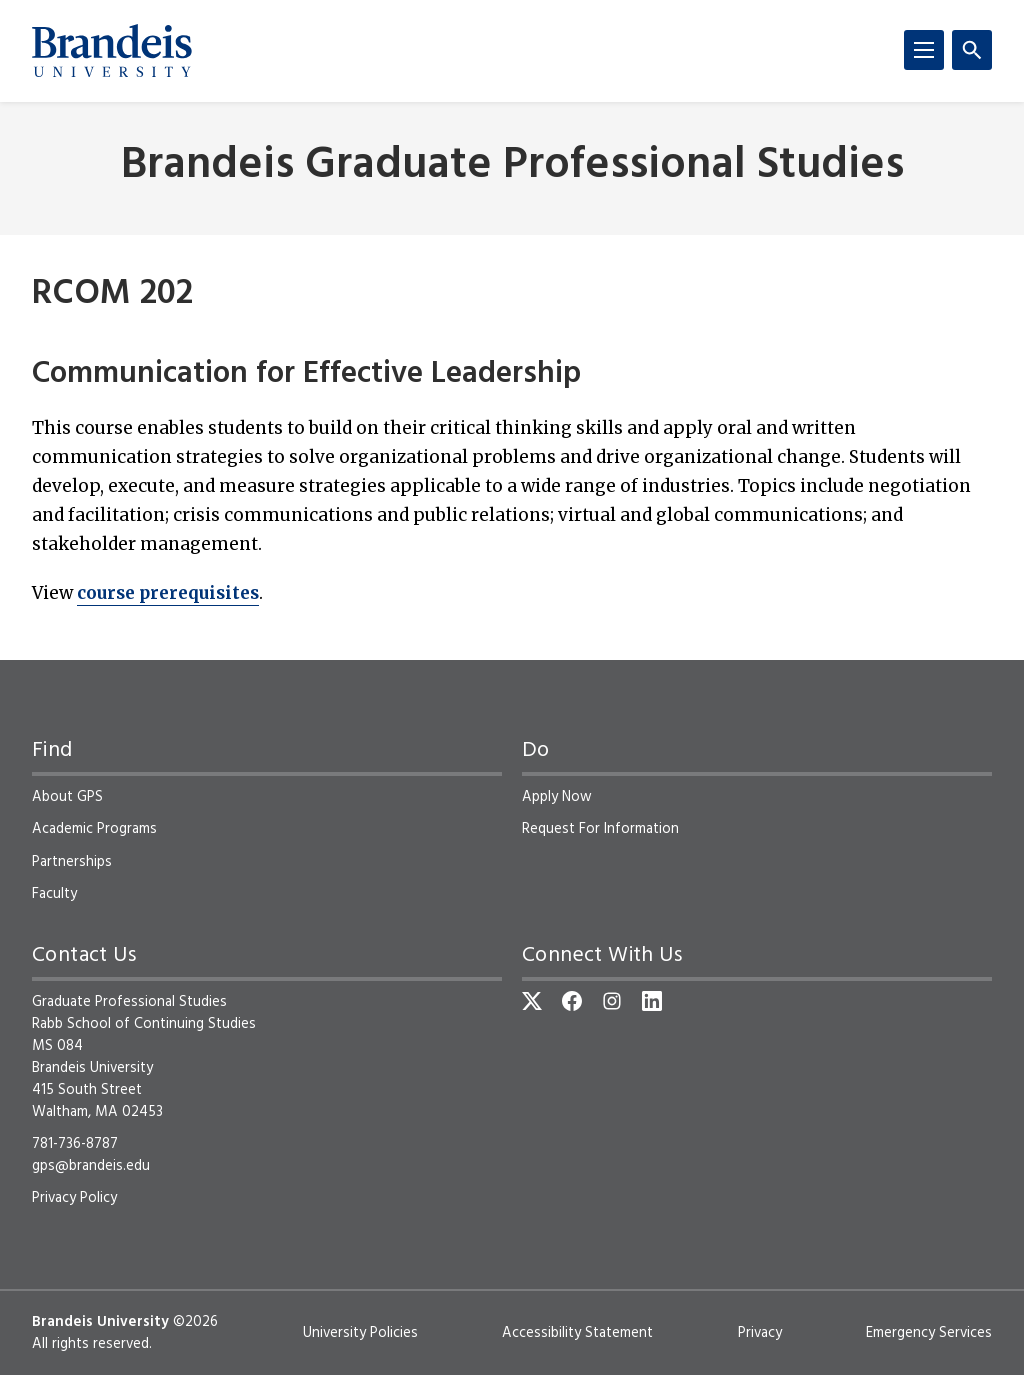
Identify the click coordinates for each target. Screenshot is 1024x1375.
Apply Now (557, 797)
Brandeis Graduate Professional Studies (512, 166)
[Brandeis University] (112, 51)
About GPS (67, 797)
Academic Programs (94, 829)
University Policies (360, 1333)
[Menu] (924, 50)
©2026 (195, 1322)
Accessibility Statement (577, 1333)
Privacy (760, 1333)
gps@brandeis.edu (91, 1166)
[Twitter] (532, 1001)
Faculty (54, 894)
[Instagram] (612, 1001)
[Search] (972, 50)
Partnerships (72, 862)
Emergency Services (929, 1333)
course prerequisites (168, 593)
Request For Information (600, 829)
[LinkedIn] (652, 1001)
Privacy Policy (74, 1198)
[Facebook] (572, 1001)
